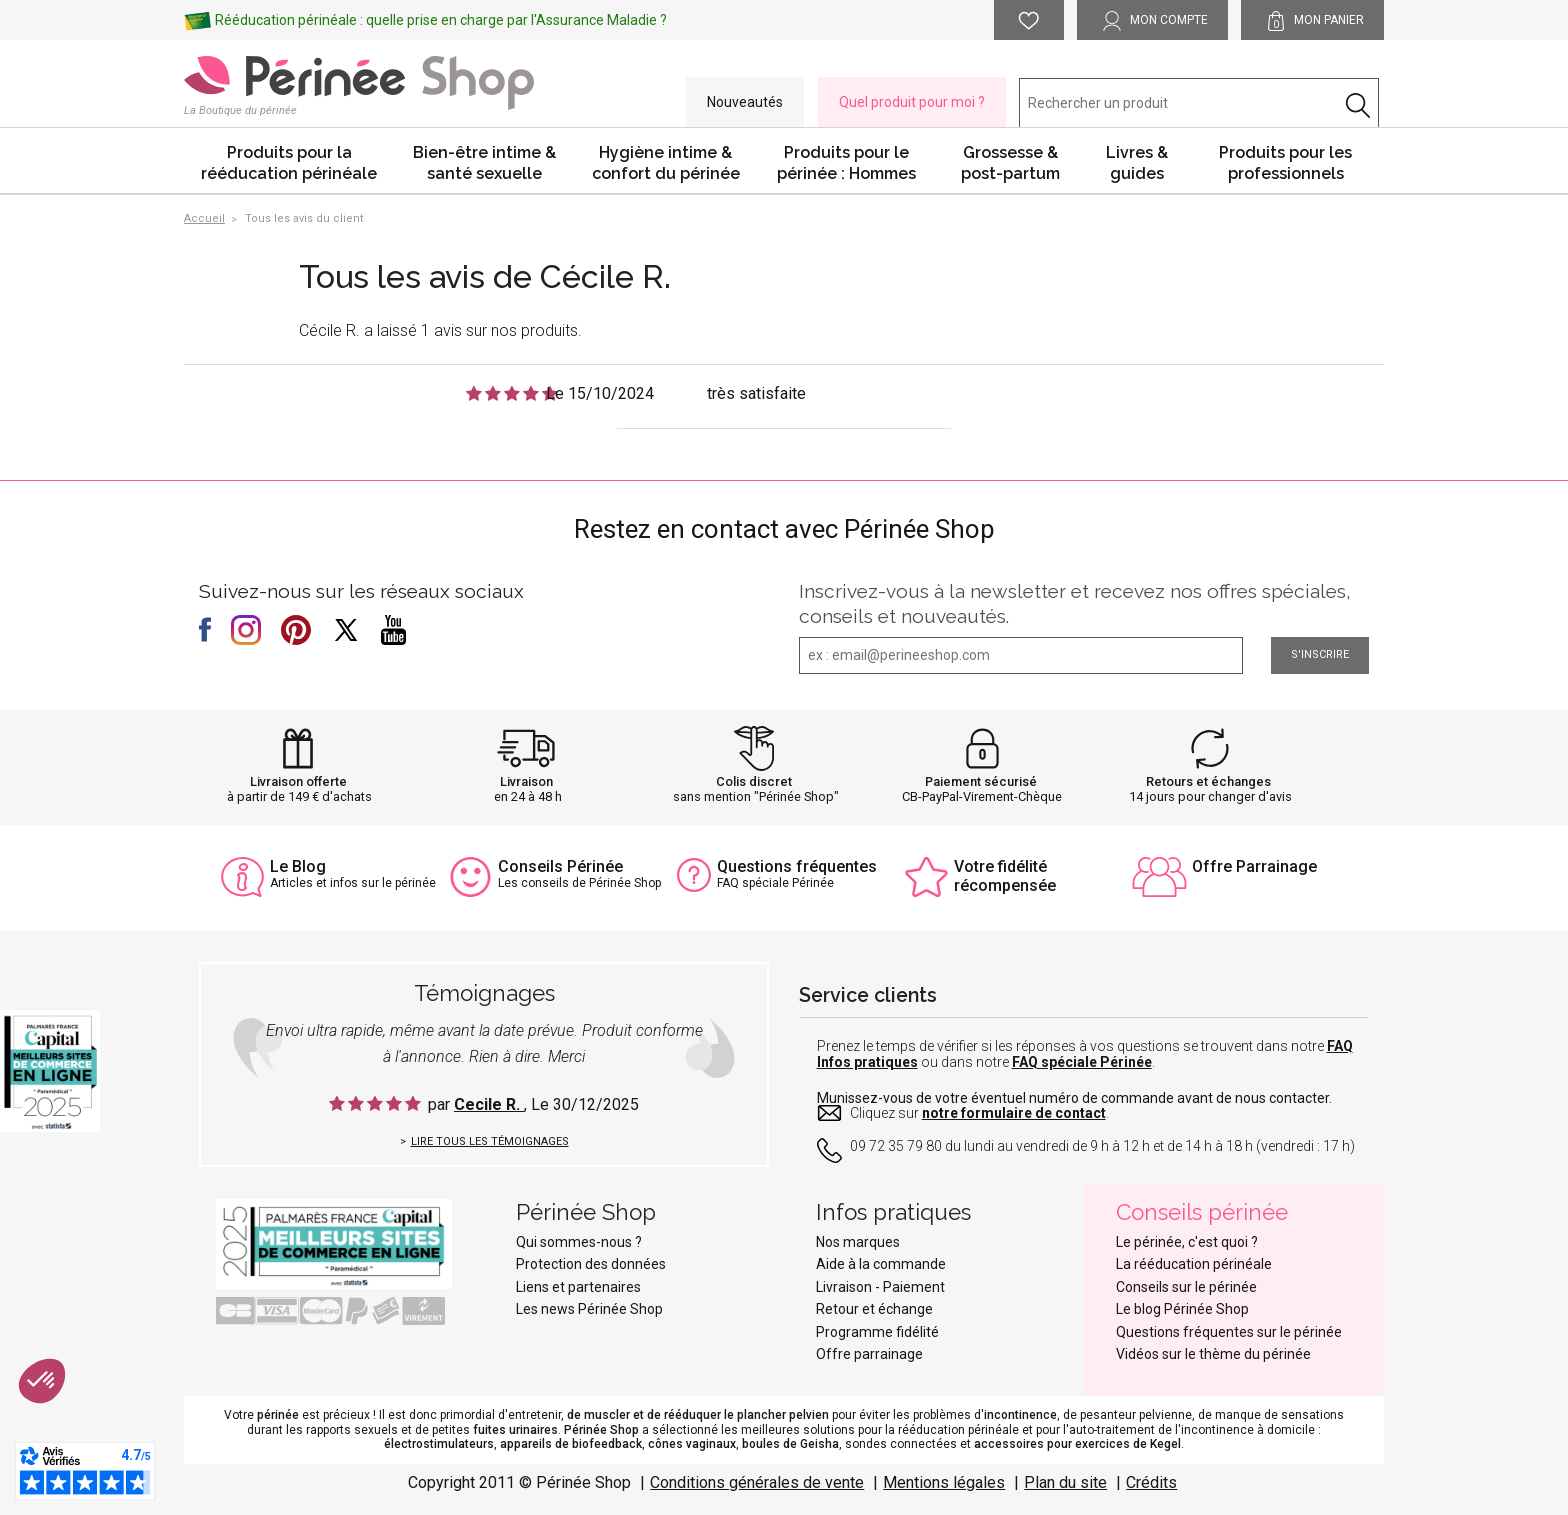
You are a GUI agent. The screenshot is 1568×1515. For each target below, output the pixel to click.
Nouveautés (745, 102)
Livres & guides (1137, 163)
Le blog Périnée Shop (1182, 1309)
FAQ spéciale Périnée (1082, 1062)
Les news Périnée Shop (589, 1309)
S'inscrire (1320, 654)
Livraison (526, 781)
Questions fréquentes (797, 866)
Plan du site (1065, 1482)
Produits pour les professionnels (1285, 163)
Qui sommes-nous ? (579, 1242)
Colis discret (754, 781)
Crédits (1151, 1482)
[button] (42, 1381)
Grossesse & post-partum (1010, 163)
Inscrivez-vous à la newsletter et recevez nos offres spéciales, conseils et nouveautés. (1075, 603)
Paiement (914, 1287)
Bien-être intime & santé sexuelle (484, 163)
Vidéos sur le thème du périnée (1213, 1354)
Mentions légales (944, 1482)
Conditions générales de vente (757, 1482)
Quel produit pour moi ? (912, 102)
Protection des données (591, 1264)
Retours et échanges (1208, 781)
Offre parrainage (869, 1354)
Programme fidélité (877, 1332)
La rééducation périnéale (1194, 1264)
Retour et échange (874, 1309)
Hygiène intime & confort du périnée (666, 163)
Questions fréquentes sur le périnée (1229, 1332)
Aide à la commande (881, 1264)
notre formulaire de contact (1014, 1113)
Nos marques (858, 1242)
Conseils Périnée (560, 866)
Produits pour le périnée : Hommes (846, 163)
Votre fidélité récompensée (1005, 876)
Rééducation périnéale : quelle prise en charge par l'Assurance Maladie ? (441, 20)
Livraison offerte (298, 781)
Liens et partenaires (578, 1287)
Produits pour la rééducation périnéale (289, 163)
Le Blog (298, 866)
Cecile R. (489, 1104)
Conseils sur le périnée (1186, 1287)
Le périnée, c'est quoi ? (1187, 1242)
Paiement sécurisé (981, 781)
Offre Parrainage (1254, 866)
